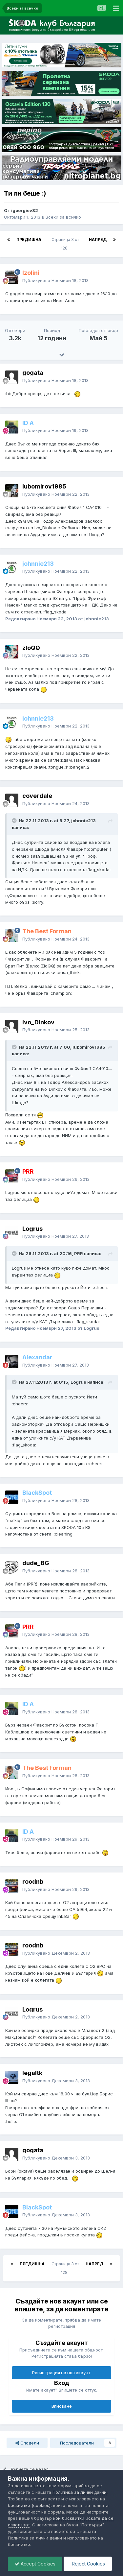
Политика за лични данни (79, 2492)
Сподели (27, 2443)
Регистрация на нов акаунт (61, 2372)
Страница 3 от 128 (65, 243)
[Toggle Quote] (15, 820)
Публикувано (55, 280)
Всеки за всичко (63, 217)
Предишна (28, 239)
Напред (98, 239)
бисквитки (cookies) (29, 2505)
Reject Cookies (88, 2563)
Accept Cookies (35, 2563)
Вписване (61, 2406)
